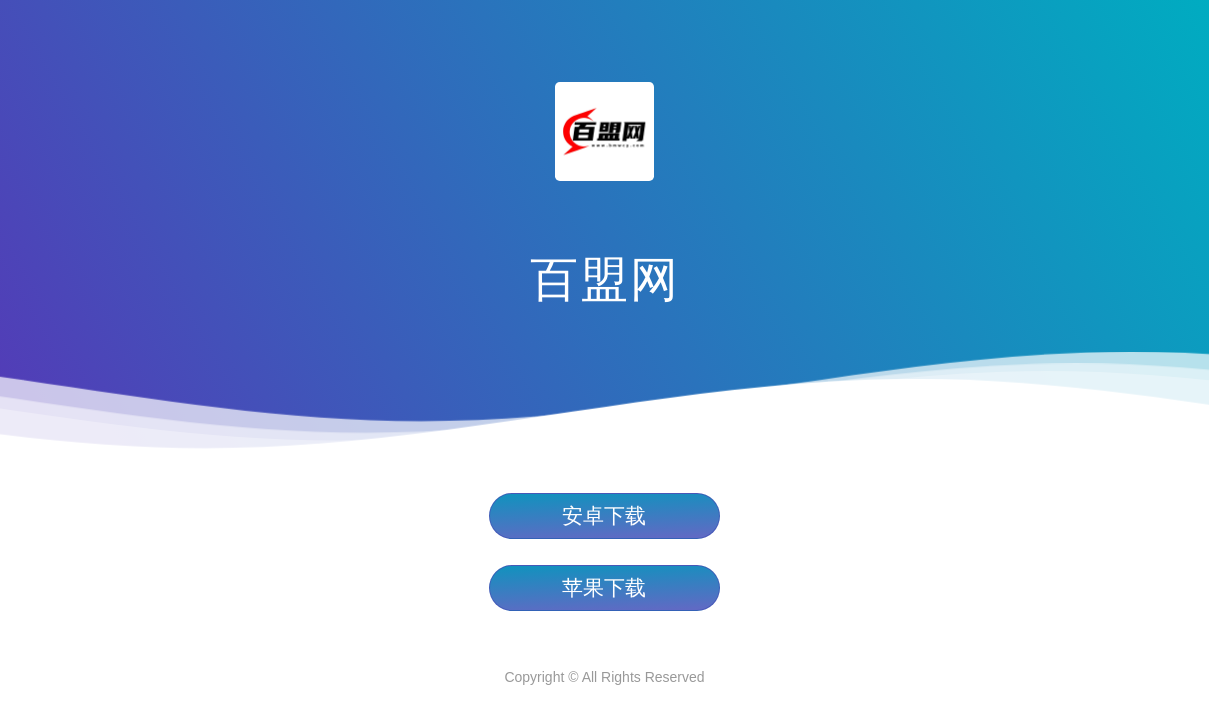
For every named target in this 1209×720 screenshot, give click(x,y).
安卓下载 (604, 515)
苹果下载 (604, 587)
